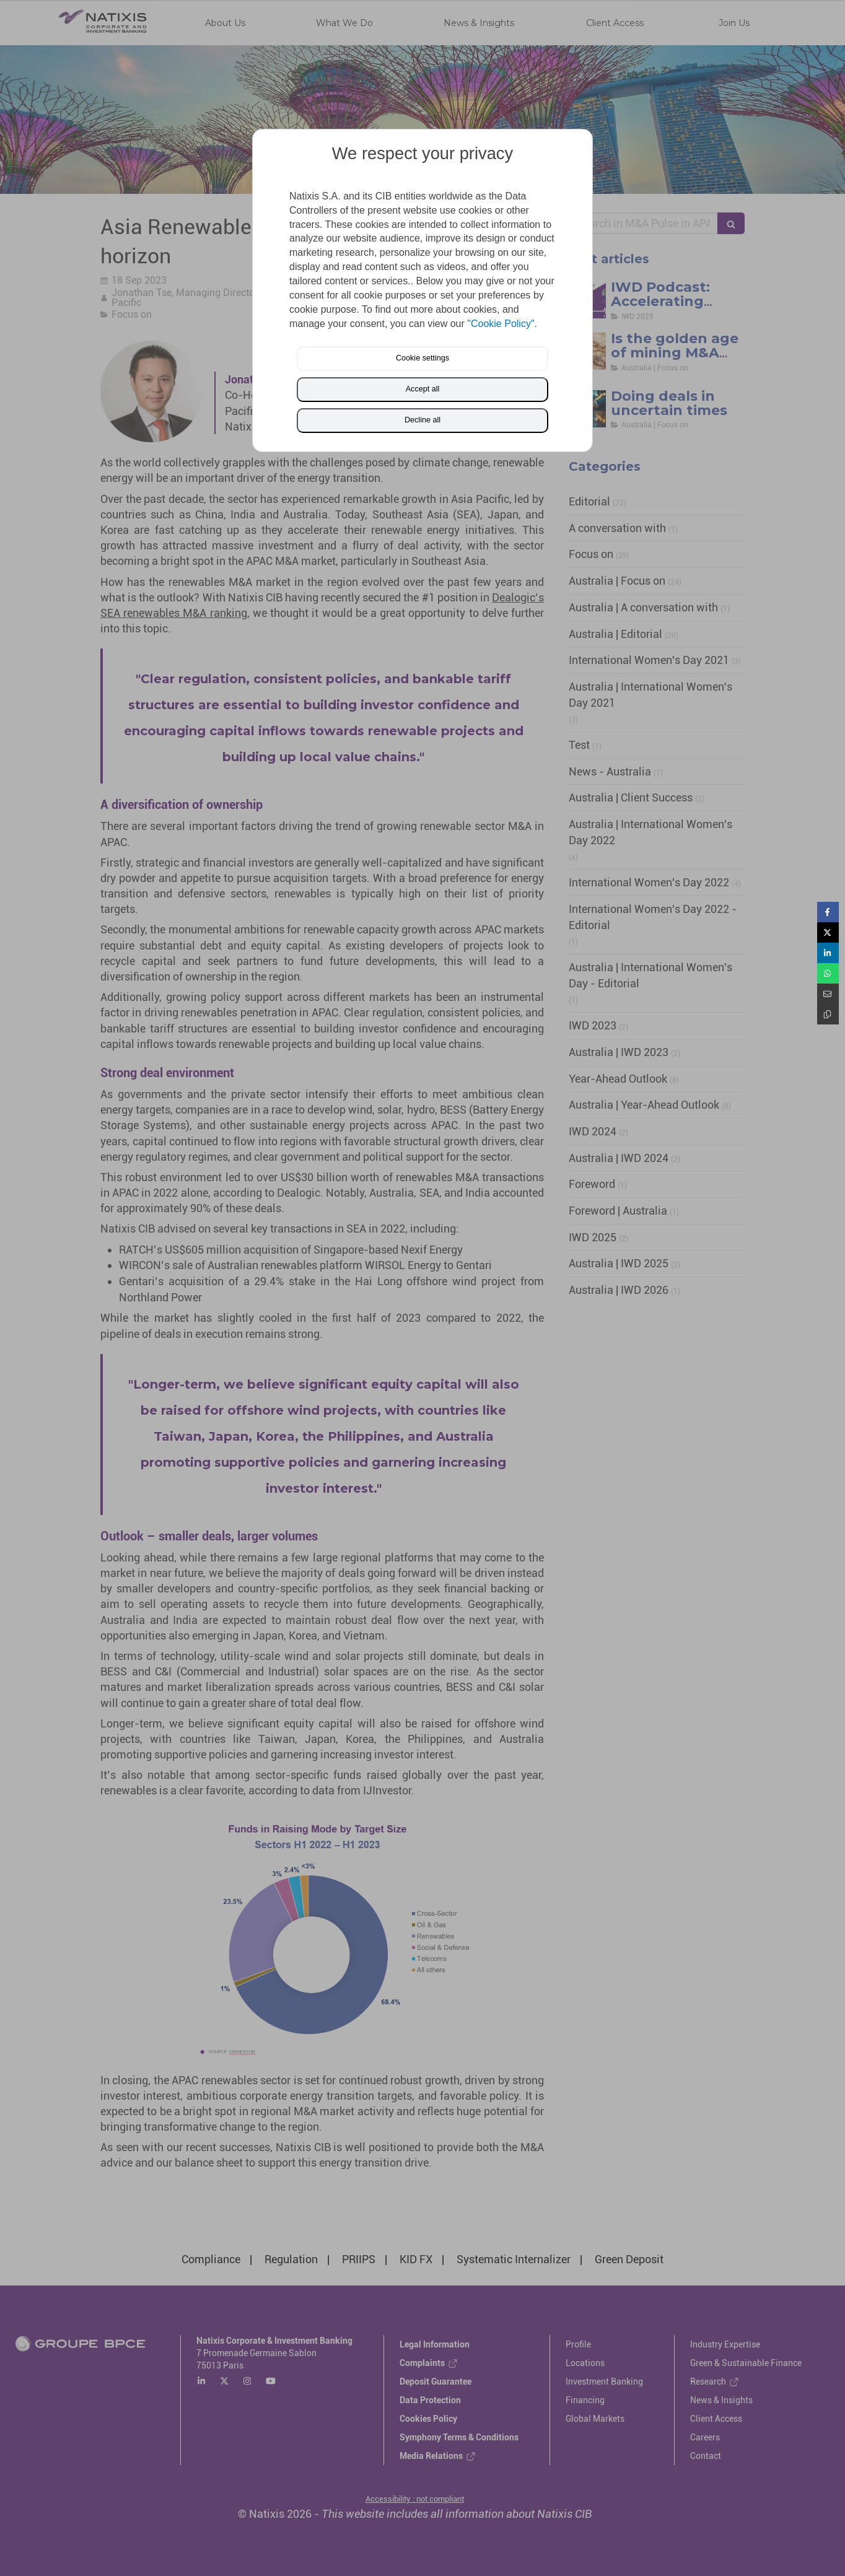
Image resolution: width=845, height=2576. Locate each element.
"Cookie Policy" (500, 323)
